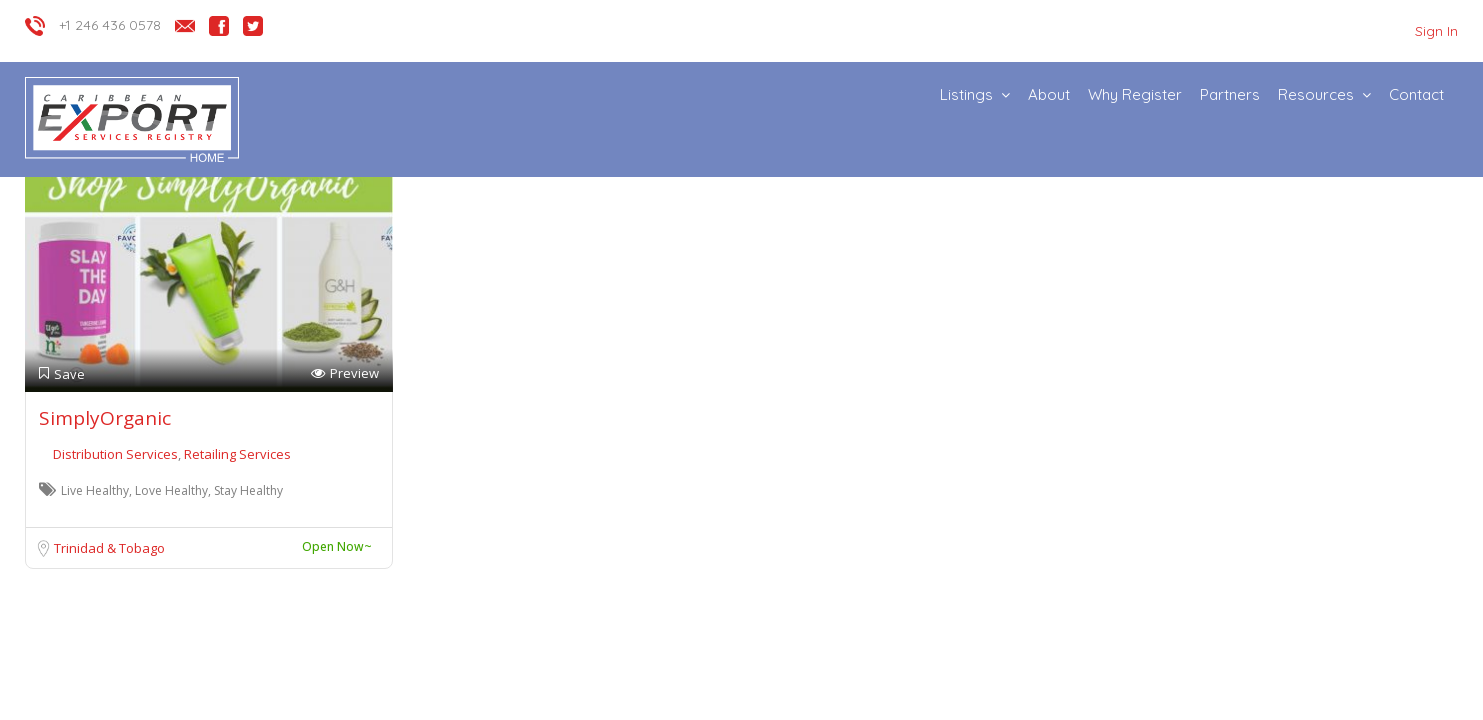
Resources (1316, 94)
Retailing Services (237, 454)
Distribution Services (117, 454)
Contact (1416, 94)
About (1049, 94)
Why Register (1135, 94)
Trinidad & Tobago (109, 548)
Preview (345, 373)
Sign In (1436, 31)
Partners (1230, 94)
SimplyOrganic (105, 418)
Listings (966, 94)
